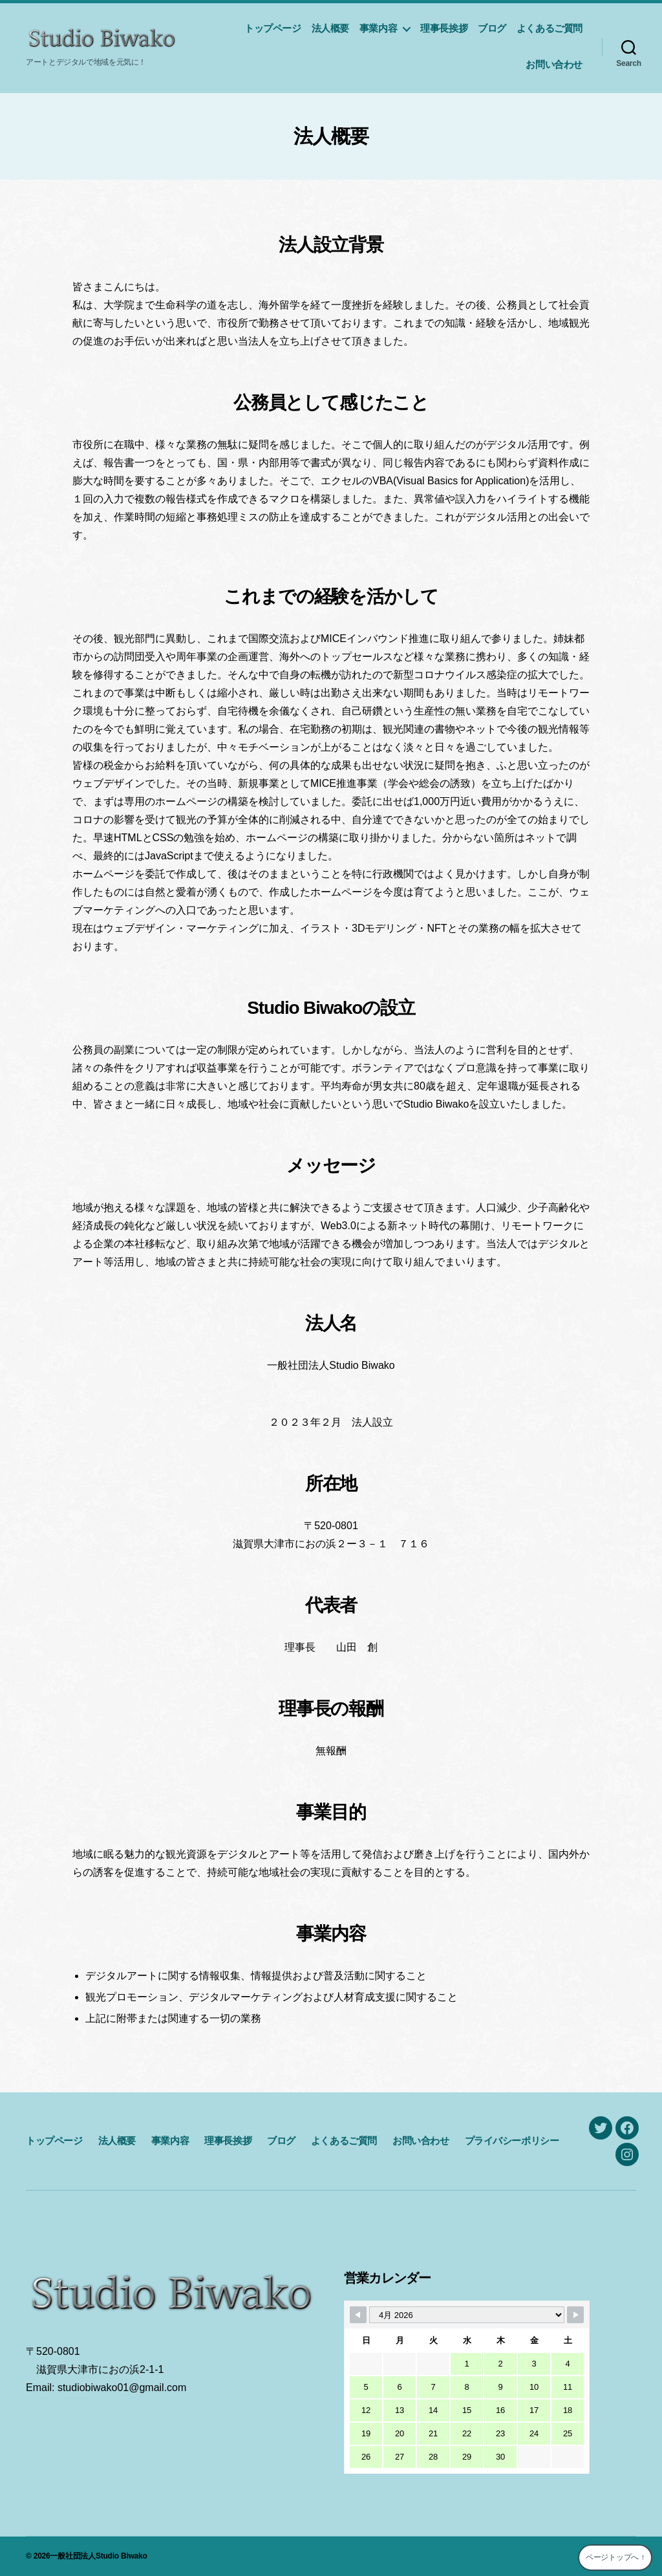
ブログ (492, 28)
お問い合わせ (554, 64)
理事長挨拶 (443, 28)
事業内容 (378, 28)
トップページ (272, 28)
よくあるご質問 (549, 28)
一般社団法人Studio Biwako (98, 2555)
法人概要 (330, 28)
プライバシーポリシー (512, 2140)
